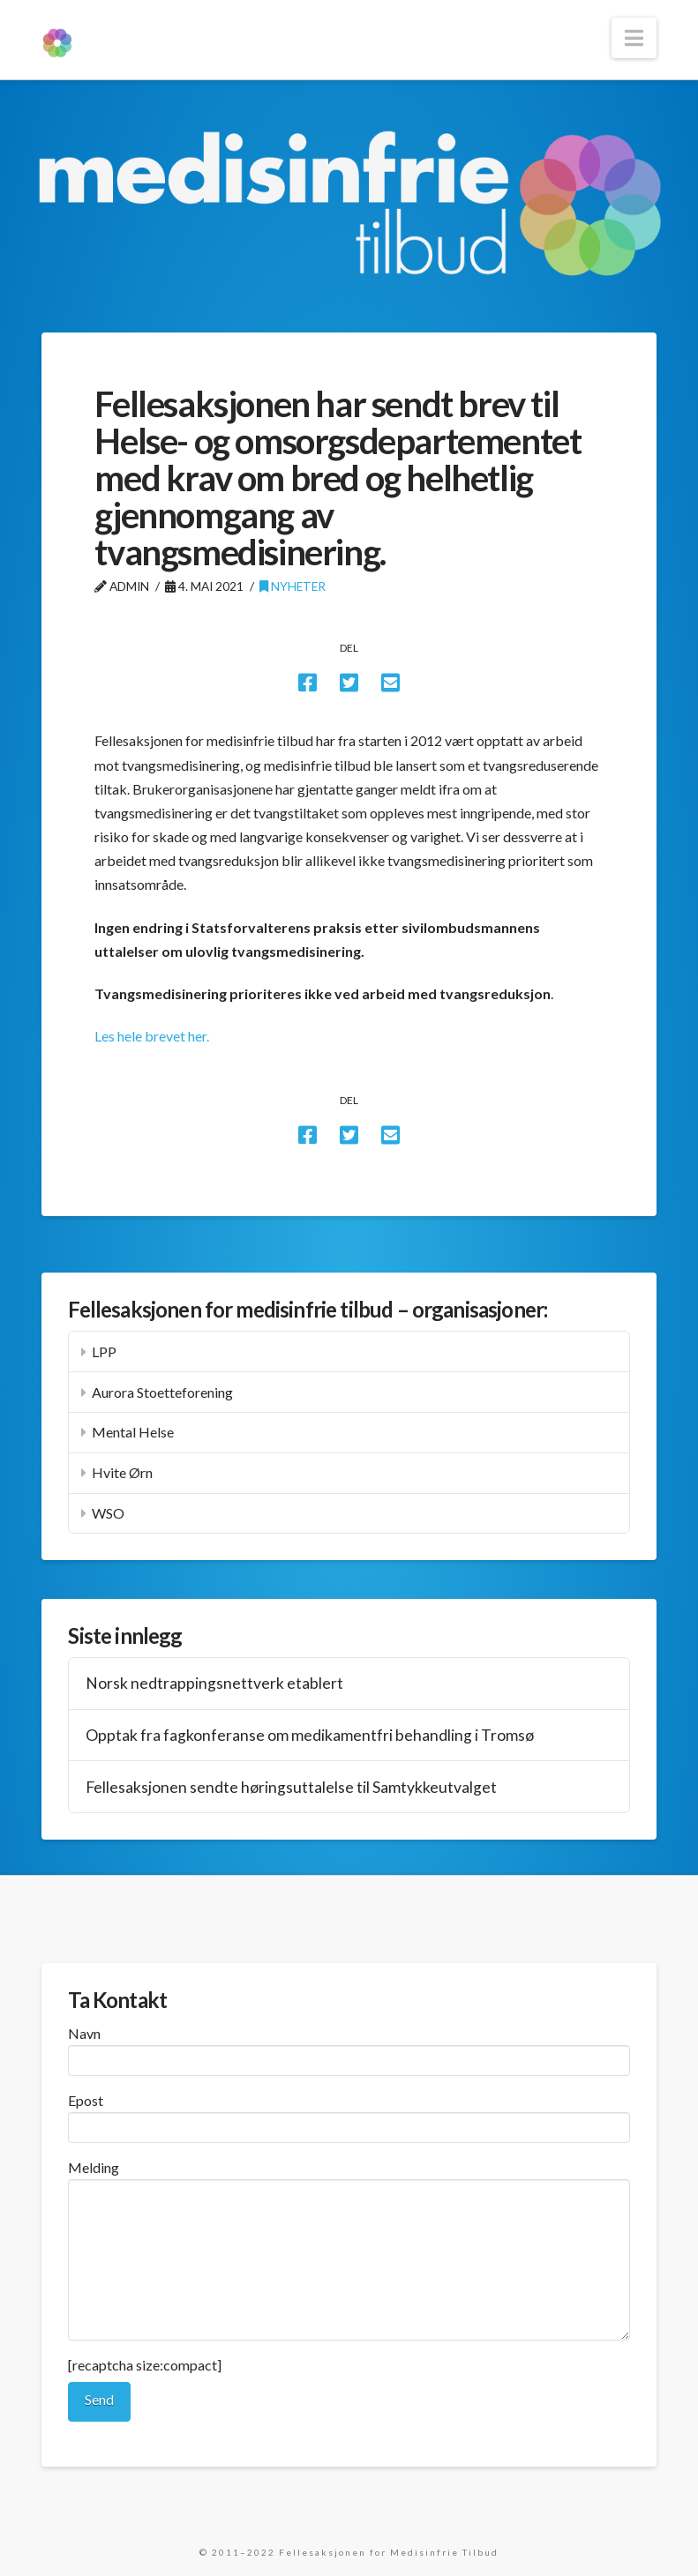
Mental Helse (133, 1431)
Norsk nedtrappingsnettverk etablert (214, 1683)
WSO (108, 1513)
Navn (348, 2048)
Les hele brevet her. (151, 1035)
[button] (634, 38)
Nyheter (292, 586)
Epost (348, 2115)
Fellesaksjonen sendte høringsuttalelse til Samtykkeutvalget (291, 1787)
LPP (104, 1351)
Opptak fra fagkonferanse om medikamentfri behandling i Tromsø (310, 1735)
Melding (348, 2179)
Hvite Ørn (122, 1472)
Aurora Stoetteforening (162, 1392)
